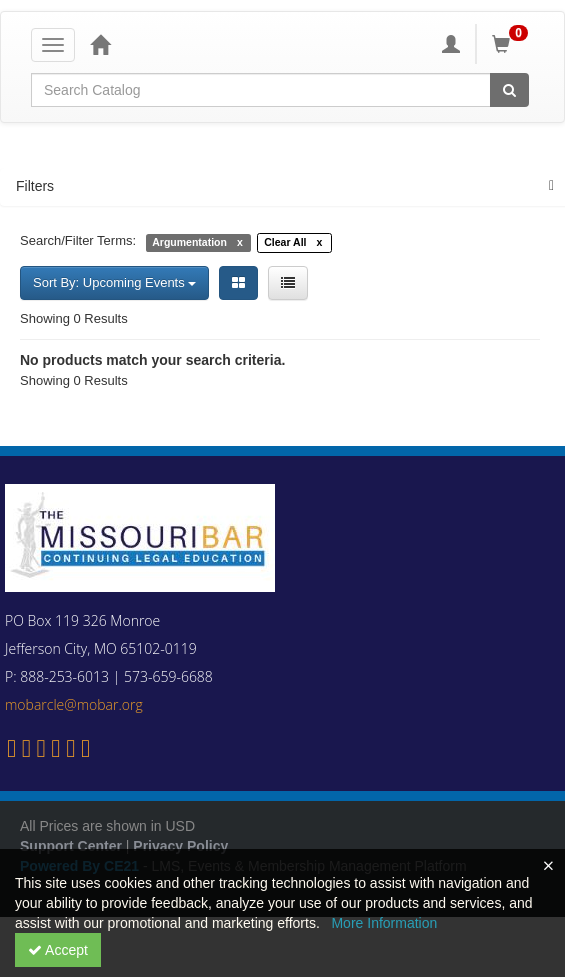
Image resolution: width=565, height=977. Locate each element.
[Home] (100, 44)
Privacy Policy (180, 846)
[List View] (288, 283)
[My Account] (451, 44)
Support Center (71, 846)
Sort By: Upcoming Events (114, 282)
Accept (58, 950)
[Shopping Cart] (513, 44)
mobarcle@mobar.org (74, 704)
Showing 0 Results (74, 318)
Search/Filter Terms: (78, 240)
